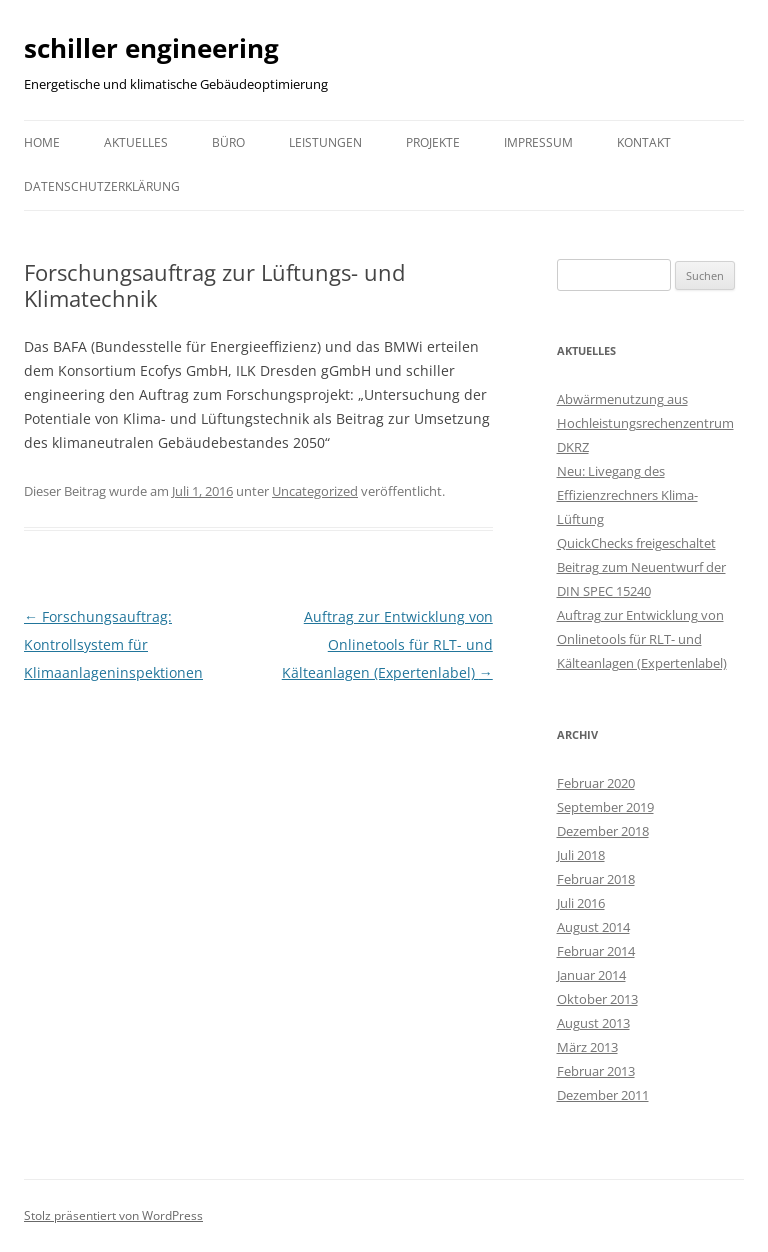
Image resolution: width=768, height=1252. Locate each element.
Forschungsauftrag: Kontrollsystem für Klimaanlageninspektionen (113, 644)
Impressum (538, 142)
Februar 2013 (596, 1071)
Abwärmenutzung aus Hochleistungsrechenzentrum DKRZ (645, 423)
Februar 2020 (596, 783)
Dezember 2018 (603, 831)
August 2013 (593, 1023)
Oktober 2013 (597, 999)
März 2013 (587, 1047)
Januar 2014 (591, 975)
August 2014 (593, 927)
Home (42, 142)
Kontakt (644, 142)
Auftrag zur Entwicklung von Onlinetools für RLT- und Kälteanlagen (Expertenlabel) (387, 644)
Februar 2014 (596, 951)
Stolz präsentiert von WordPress (113, 1215)
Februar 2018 (596, 879)
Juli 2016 (581, 903)
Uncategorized (315, 491)
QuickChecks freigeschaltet (636, 543)
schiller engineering (151, 48)
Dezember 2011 (603, 1095)
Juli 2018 (581, 855)
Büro (228, 142)
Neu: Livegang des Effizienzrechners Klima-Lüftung (627, 495)
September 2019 (605, 807)
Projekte (433, 142)
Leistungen (325, 142)
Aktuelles (136, 142)
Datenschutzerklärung (102, 186)
